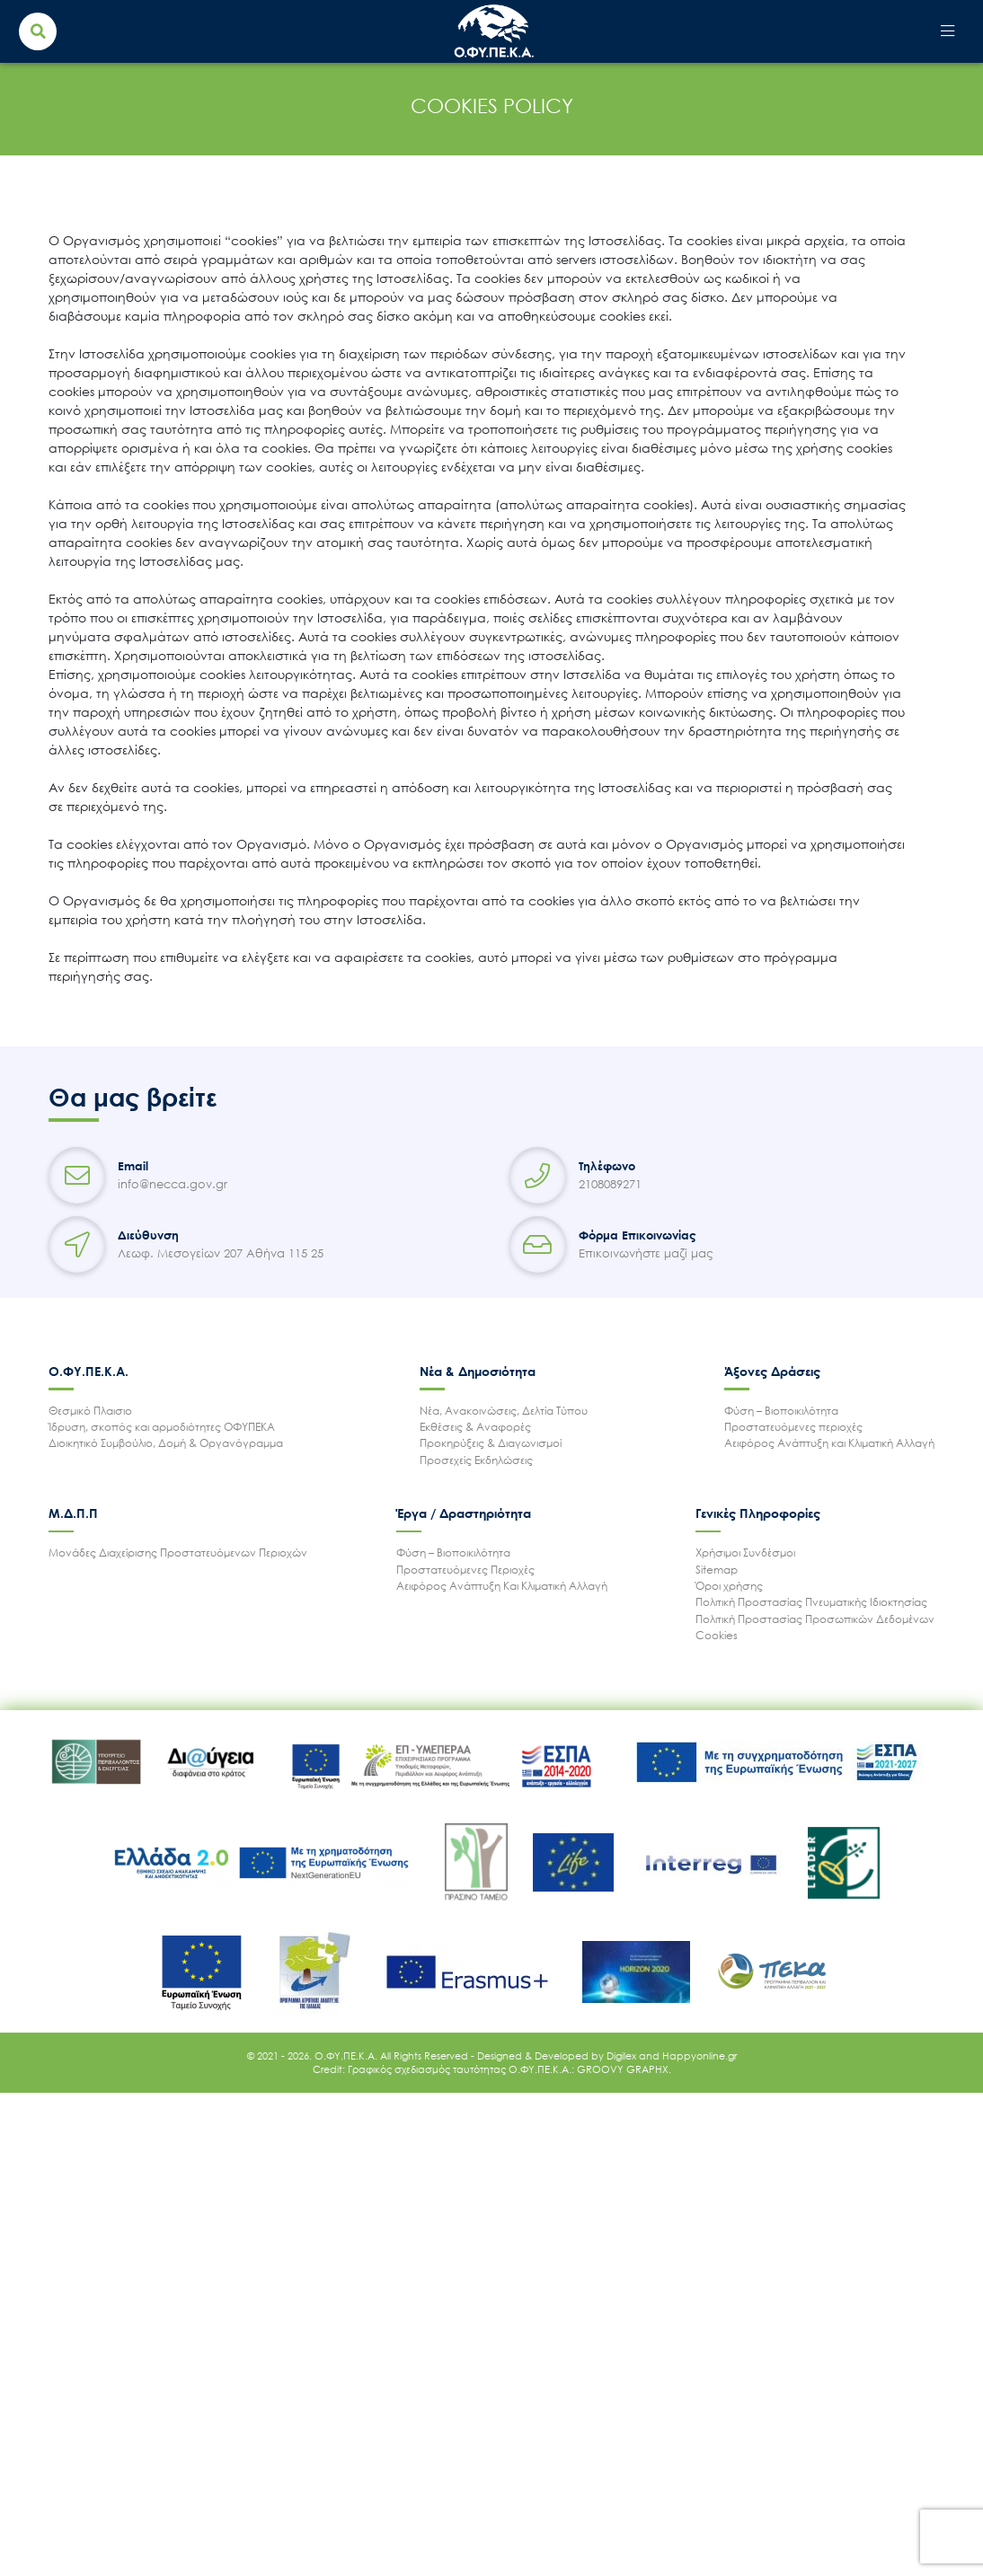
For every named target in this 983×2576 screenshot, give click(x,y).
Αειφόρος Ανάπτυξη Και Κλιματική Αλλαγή (501, 1585)
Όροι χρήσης (729, 1585)
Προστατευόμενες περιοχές (793, 1427)
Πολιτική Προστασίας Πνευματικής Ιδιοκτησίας (811, 1602)
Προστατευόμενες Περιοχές (465, 1569)
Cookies (716, 1635)
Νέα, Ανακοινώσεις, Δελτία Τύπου (504, 1410)
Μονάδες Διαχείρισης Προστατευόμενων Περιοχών (178, 1552)
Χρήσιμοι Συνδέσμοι (745, 1552)
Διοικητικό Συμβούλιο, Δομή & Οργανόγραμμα (166, 1443)
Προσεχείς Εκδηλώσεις (476, 1460)
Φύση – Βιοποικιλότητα (781, 1410)
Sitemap (716, 1569)
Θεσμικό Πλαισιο (90, 1410)
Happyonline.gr (699, 2055)
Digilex (623, 2055)
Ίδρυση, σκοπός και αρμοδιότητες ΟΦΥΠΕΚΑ (162, 1427)
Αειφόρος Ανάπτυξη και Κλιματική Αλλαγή (829, 1443)
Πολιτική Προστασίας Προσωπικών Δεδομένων (814, 1619)
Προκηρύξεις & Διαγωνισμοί (491, 1443)
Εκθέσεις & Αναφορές (475, 1427)
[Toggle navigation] (947, 32)
